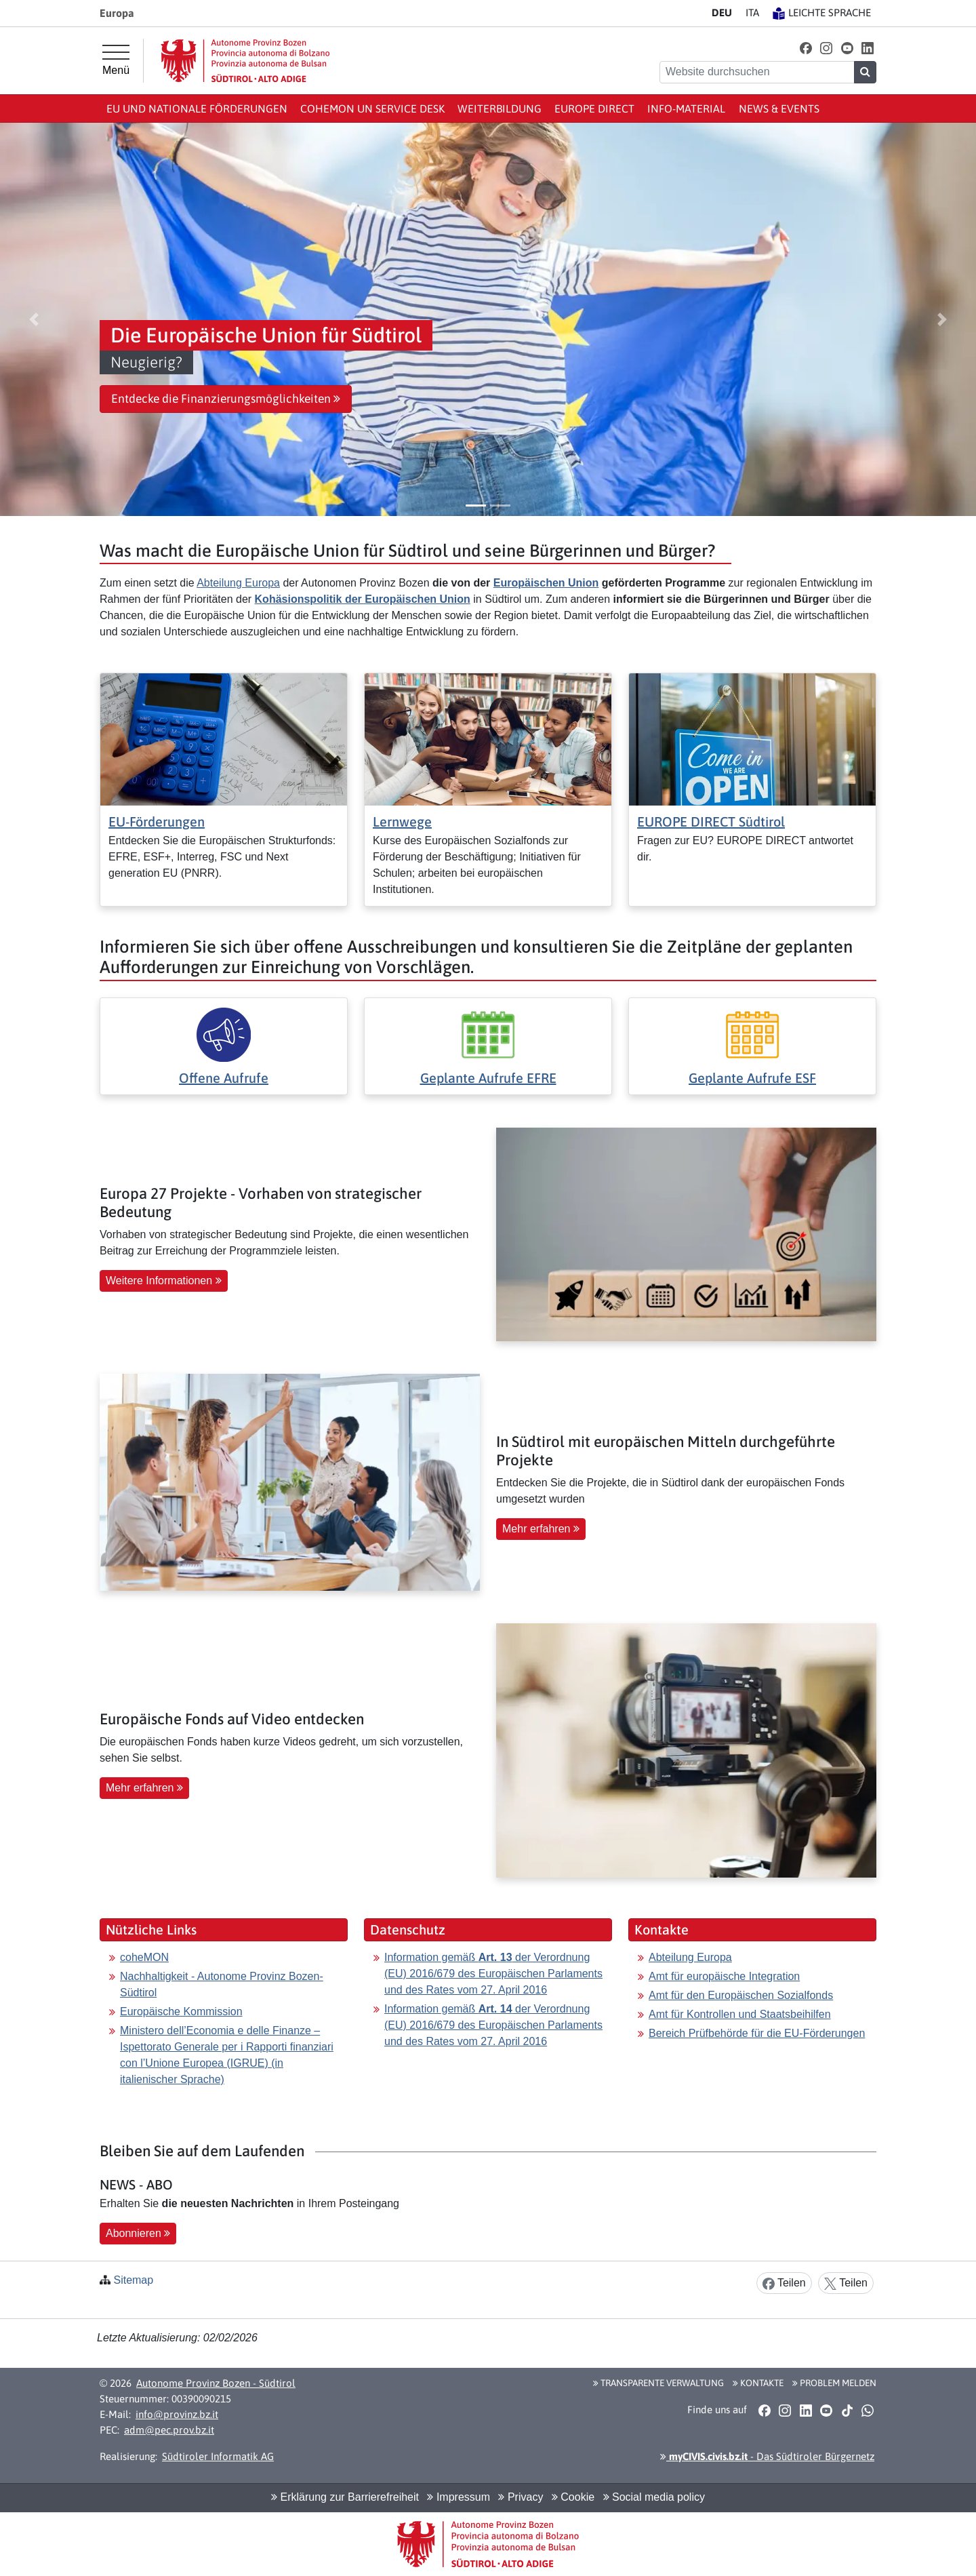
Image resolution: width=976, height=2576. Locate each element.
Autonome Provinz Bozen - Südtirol (216, 2383)
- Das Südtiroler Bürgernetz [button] (767, 2456)
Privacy (520, 2497)
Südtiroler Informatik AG (218, 2456)
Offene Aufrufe (223, 1078)
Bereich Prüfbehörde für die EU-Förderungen (757, 2033)
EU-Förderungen (156, 821)
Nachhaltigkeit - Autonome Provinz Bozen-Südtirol (221, 1984)
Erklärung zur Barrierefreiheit (345, 2497)
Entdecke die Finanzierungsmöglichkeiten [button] (225, 398)
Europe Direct (594, 108)
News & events (779, 108)
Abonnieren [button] (138, 2233)
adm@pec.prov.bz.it (169, 2430)
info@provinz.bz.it (177, 2414)
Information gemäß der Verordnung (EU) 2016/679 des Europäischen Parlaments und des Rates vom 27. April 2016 (493, 1973)
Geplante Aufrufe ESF (752, 1078)
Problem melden (834, 2382)
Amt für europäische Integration (724, 1976)
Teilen (784, 2283)
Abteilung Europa (238, 583)
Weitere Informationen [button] (164, 1280)
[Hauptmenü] (116, 60)
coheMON (144, 1957)
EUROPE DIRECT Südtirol (711, 821)
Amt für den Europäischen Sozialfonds (741, 1995)
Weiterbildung (500, 108)
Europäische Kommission (181, 2011)
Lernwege (402, 821)
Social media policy (654, 2497)
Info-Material (686, 108)
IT (752, 12)
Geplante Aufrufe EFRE (488, 1078)
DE (722, 12)
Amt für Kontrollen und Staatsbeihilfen (740, 2014)
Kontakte (758, 2382)
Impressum (458, 2497)
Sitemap (133, 2280)
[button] (805, 48)
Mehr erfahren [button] (541, 1528)
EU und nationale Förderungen (196, 108)
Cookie (573, 2497)
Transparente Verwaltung (658, 2382)
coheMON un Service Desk (372, 108)
